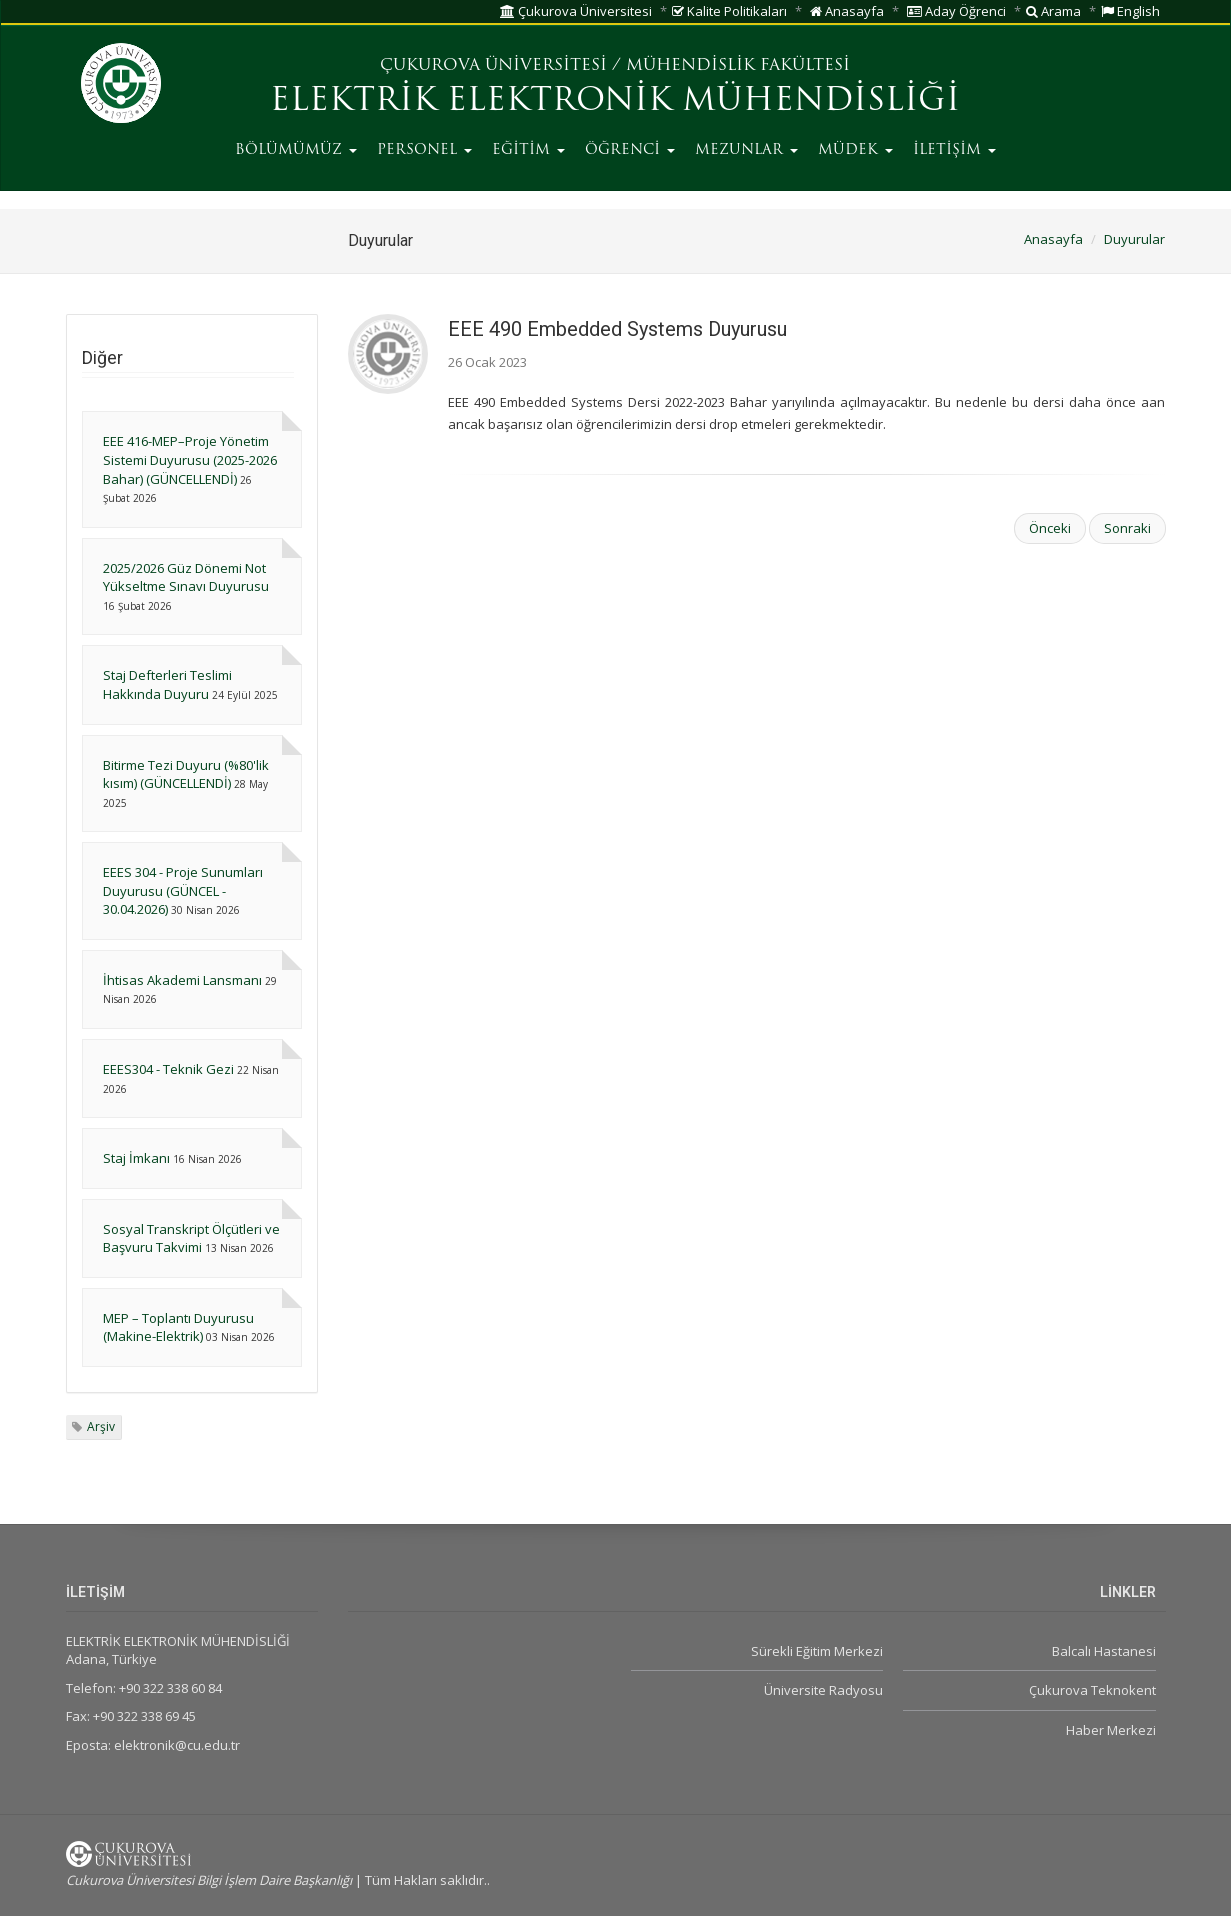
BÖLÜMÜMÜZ (296, 150)
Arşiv (101, 1426)
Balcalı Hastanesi (1104, 1651)
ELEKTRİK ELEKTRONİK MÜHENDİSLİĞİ (615, 102)
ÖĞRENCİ (630, 150)
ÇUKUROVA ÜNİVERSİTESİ (493, 66)
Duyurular (1134, 239)
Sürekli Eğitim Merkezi (817, 1651)
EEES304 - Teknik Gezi (168, 1069)
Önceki (1050, 528)
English (1130, 11)
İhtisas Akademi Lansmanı (182, 980)
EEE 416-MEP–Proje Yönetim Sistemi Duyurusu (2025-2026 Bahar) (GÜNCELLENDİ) (190, 459)
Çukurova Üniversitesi (576, 11)
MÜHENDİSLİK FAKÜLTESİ (738, 66)
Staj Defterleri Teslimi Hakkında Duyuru (167, 684)
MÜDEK (855, 150)
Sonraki (1127, 528)
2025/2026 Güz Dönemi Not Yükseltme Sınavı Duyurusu (186, 577)
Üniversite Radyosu (823, 1690)
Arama (1053, 11)
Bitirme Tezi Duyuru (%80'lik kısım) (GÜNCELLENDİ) (186, 774)
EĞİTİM (528, 150)
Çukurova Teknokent (1092, 1690)
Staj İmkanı (138, 1158)
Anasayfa (847, 11)
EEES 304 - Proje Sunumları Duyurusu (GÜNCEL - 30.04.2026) (183, 890)
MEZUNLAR (746, 150)
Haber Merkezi (1111, 1730)
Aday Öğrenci (956, 11)
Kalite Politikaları (729, 11)
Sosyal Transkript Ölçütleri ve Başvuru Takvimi (191, 1238)
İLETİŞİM (954, 150)
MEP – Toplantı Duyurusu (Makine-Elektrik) (178, 1327)
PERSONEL (424, 150)
